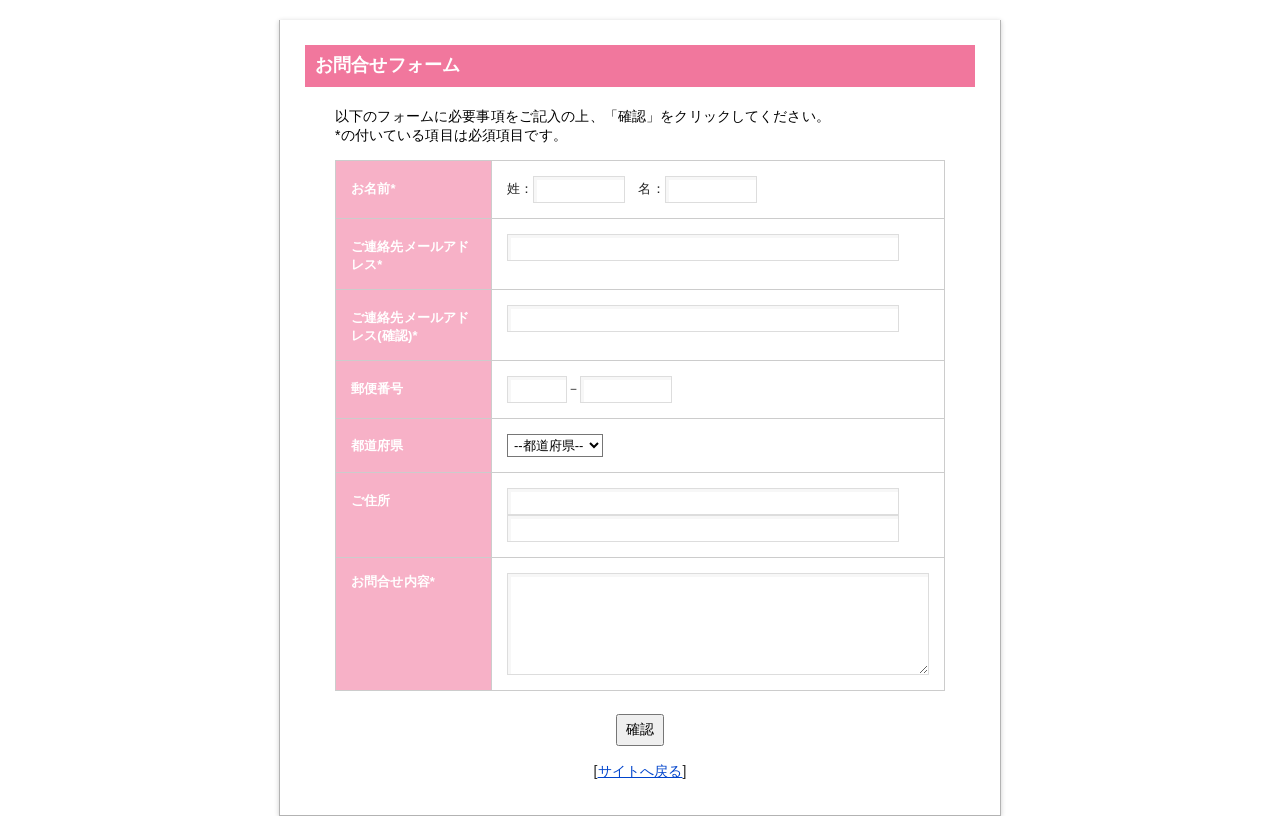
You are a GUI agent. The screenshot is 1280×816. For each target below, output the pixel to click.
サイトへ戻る (640, 771)
